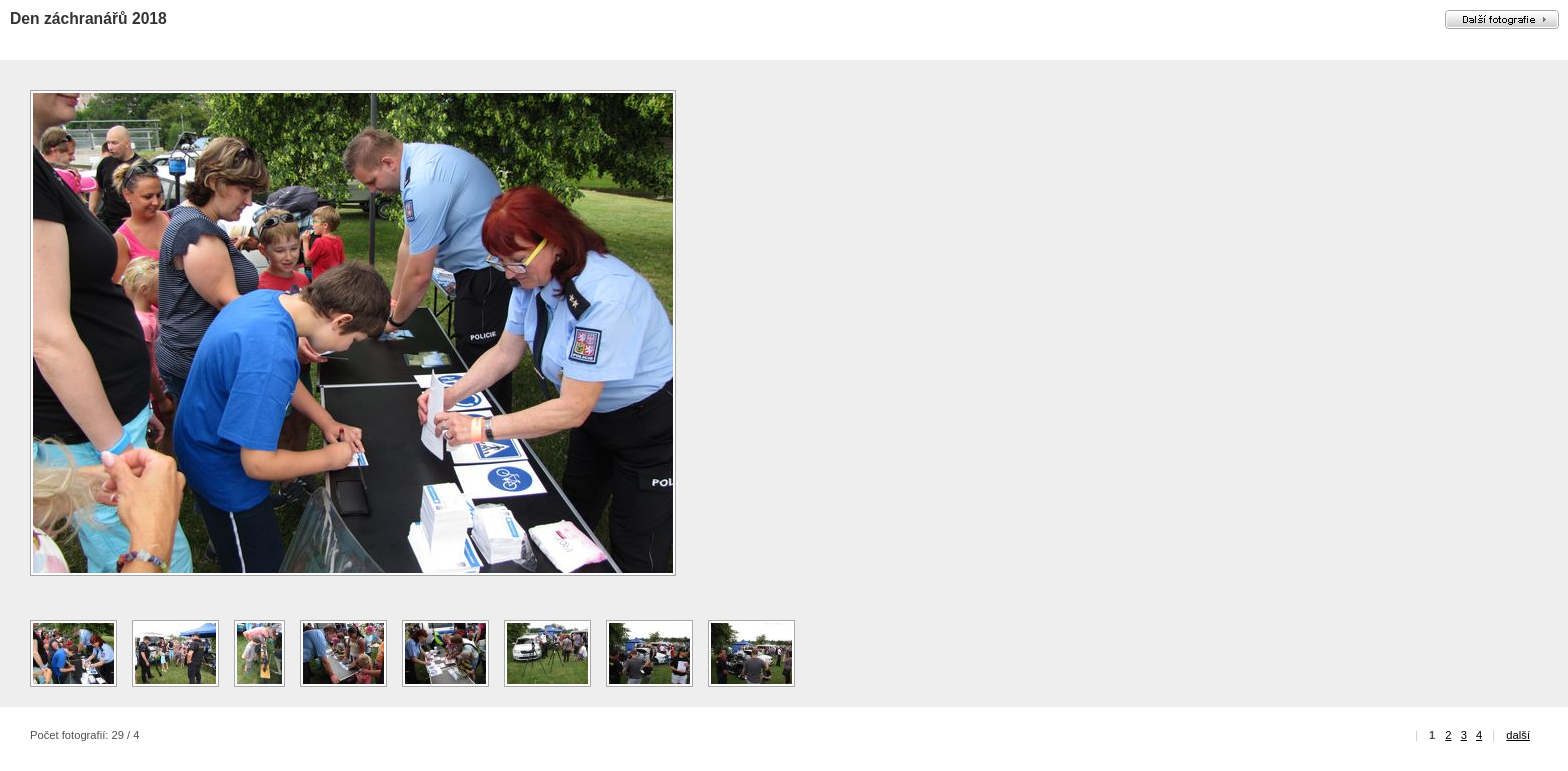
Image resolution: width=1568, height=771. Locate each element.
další (1518, 735)
